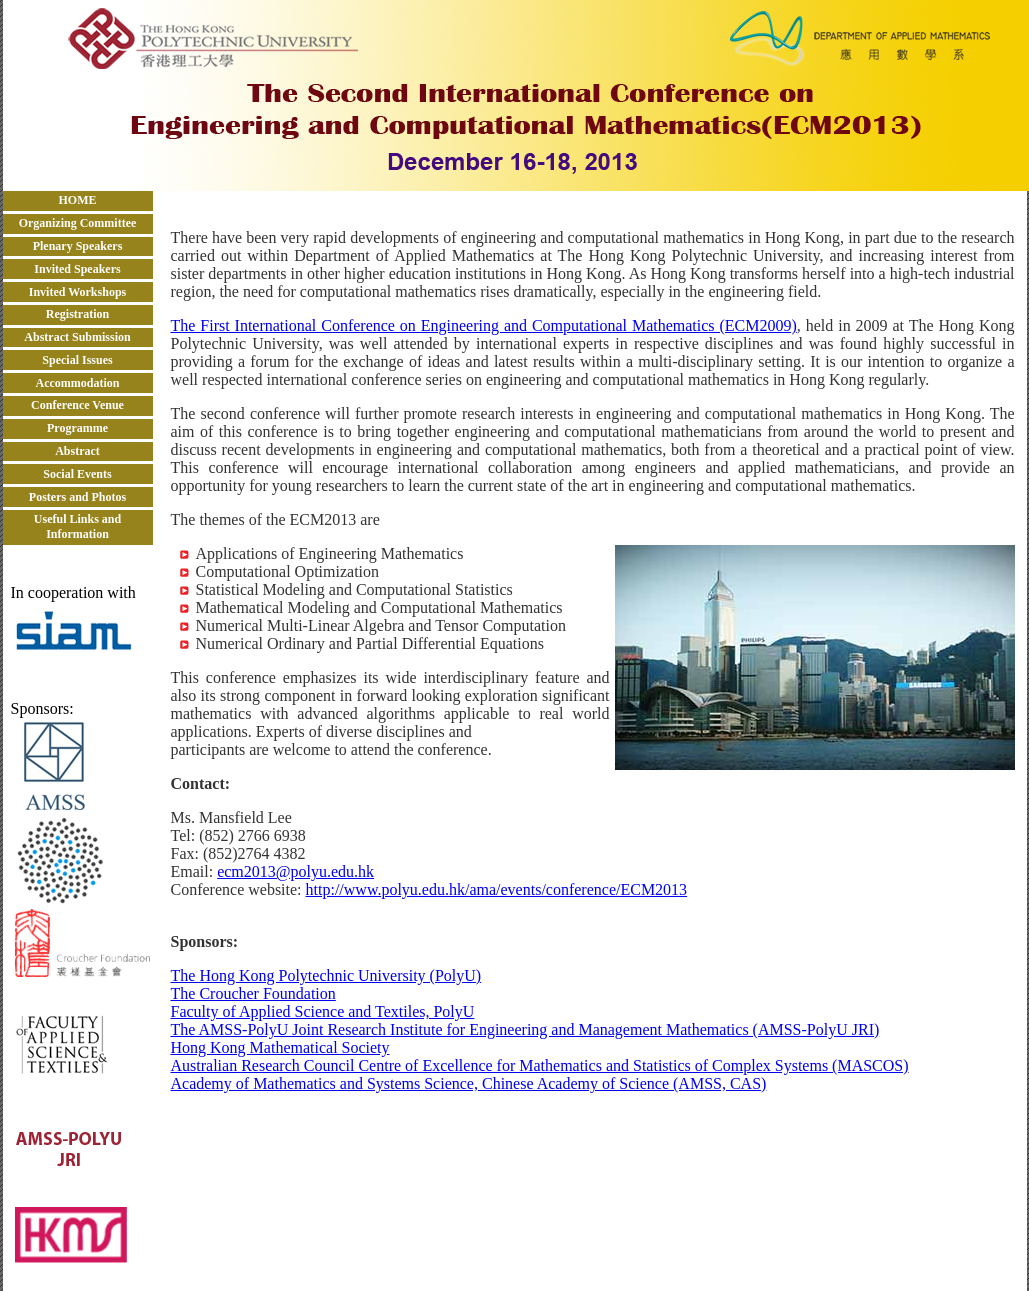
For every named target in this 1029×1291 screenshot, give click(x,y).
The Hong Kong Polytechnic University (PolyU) (326, 975)
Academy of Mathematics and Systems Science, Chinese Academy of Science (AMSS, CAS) (469, 1083)
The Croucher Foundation (253, 993)
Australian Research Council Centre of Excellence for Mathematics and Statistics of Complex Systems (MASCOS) (540, 1065)
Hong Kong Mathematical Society (280, 1047)
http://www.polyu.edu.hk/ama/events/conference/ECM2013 (497, 889)
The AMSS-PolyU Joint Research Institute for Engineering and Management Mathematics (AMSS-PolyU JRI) (525, 1029)
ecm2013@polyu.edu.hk (295, 871)
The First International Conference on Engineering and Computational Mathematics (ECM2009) (484, 325)
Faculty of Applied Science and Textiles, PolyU (323, 1011)
